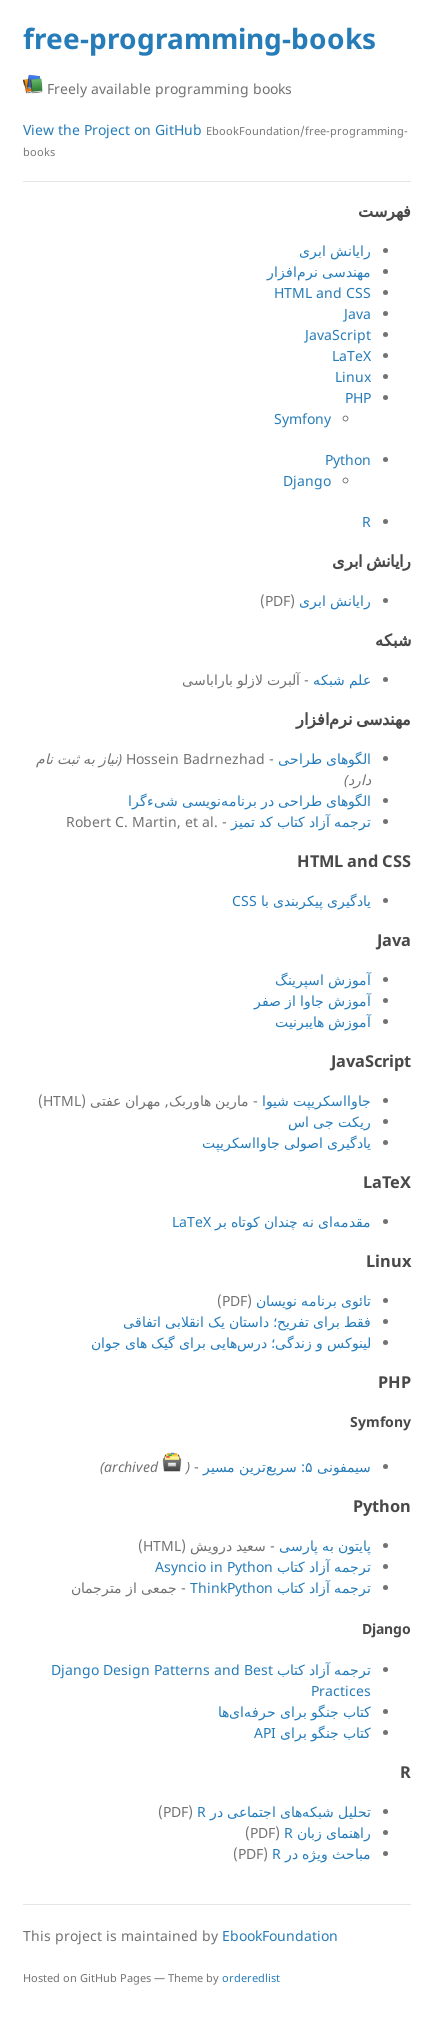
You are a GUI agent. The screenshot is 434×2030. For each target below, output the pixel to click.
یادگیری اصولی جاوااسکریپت (286, 1142)
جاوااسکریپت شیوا (316, 1100)
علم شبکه (342, 679)
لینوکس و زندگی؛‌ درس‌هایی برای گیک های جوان (231, 1342)
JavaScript (338, 334)
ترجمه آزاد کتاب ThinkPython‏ (280, 1587)
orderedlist (251, 1977)
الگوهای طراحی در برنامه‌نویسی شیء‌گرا (249, 800)
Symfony (302, 418)
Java (357, 313)
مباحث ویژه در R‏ (321, 1853)
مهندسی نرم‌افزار (319, 271)
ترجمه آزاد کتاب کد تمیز (301, 821)
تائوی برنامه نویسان (313, 1300)
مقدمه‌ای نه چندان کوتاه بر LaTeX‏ (271, 1221)
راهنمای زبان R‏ (327, 1832)
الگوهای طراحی (324, 758)
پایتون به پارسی (325, 1545)
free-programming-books (199, 38)
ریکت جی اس (329, 1121)
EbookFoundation (280, 1935)
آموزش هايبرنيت (323, 1021)
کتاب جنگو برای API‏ (312, 1732)
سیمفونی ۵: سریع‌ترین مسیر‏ (287, 1466)
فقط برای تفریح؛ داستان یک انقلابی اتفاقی (247, 1321)
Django (307, 480)
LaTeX (351, 355)
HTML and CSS (322, 292)
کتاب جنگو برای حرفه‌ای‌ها (294, 1711)
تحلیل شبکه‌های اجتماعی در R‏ (284, 1811)
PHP (358, 397)
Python (348, 459)
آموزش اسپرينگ (323, 979)
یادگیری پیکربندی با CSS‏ (301, 900)
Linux (353, 376)
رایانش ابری (335, 250)
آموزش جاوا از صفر (312, 1000)
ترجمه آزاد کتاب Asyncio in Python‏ (263, 1566)
